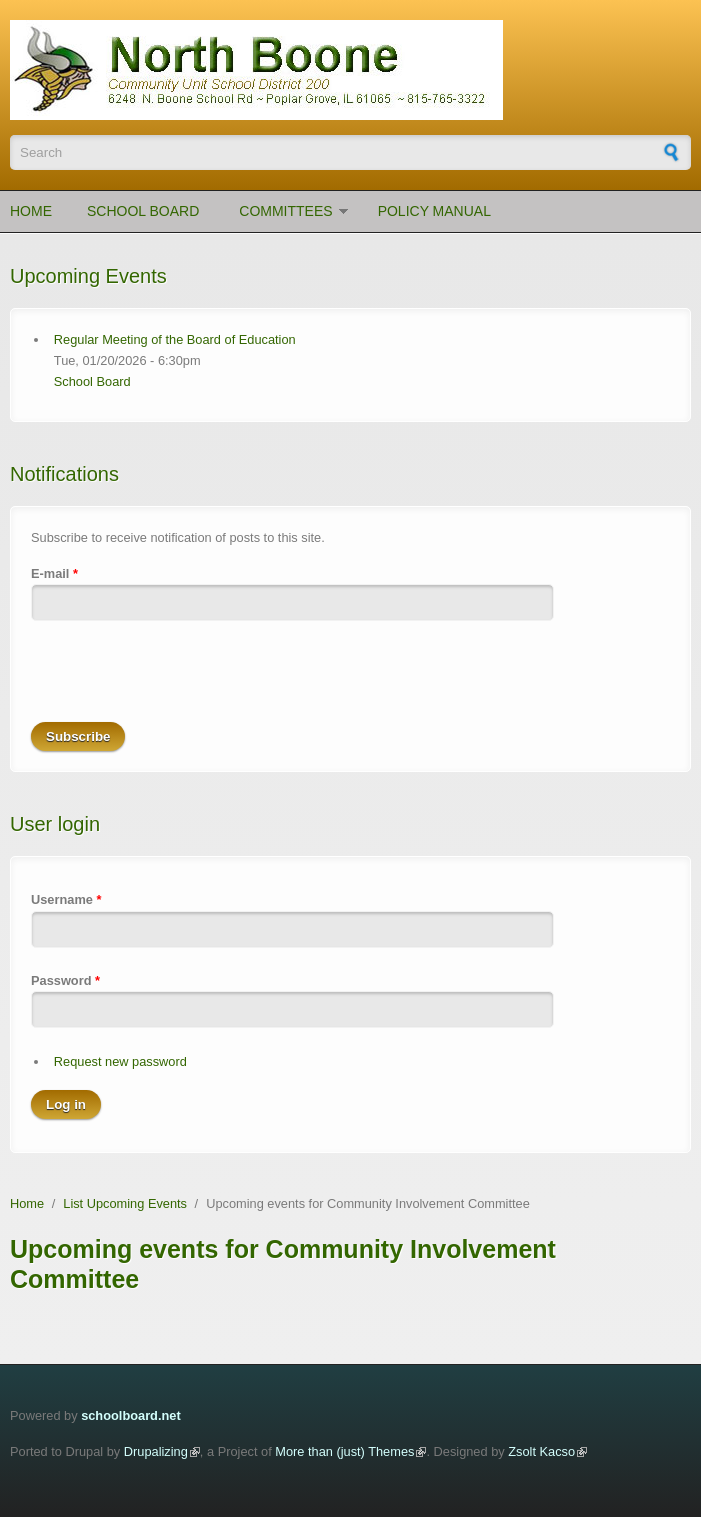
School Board (143, 211)
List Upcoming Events (125, 1203)
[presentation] (183, 683)
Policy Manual (434, 211)
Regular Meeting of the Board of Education (175, 339)
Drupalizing (156, 1451)
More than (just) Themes (344, 1451)
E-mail (54, 573)
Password (65, 980)
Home (31, 211)
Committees (285, 211)
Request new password (120, 1061)
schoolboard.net (131, 1415)
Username (66, 899)
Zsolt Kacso (541, 1451)
